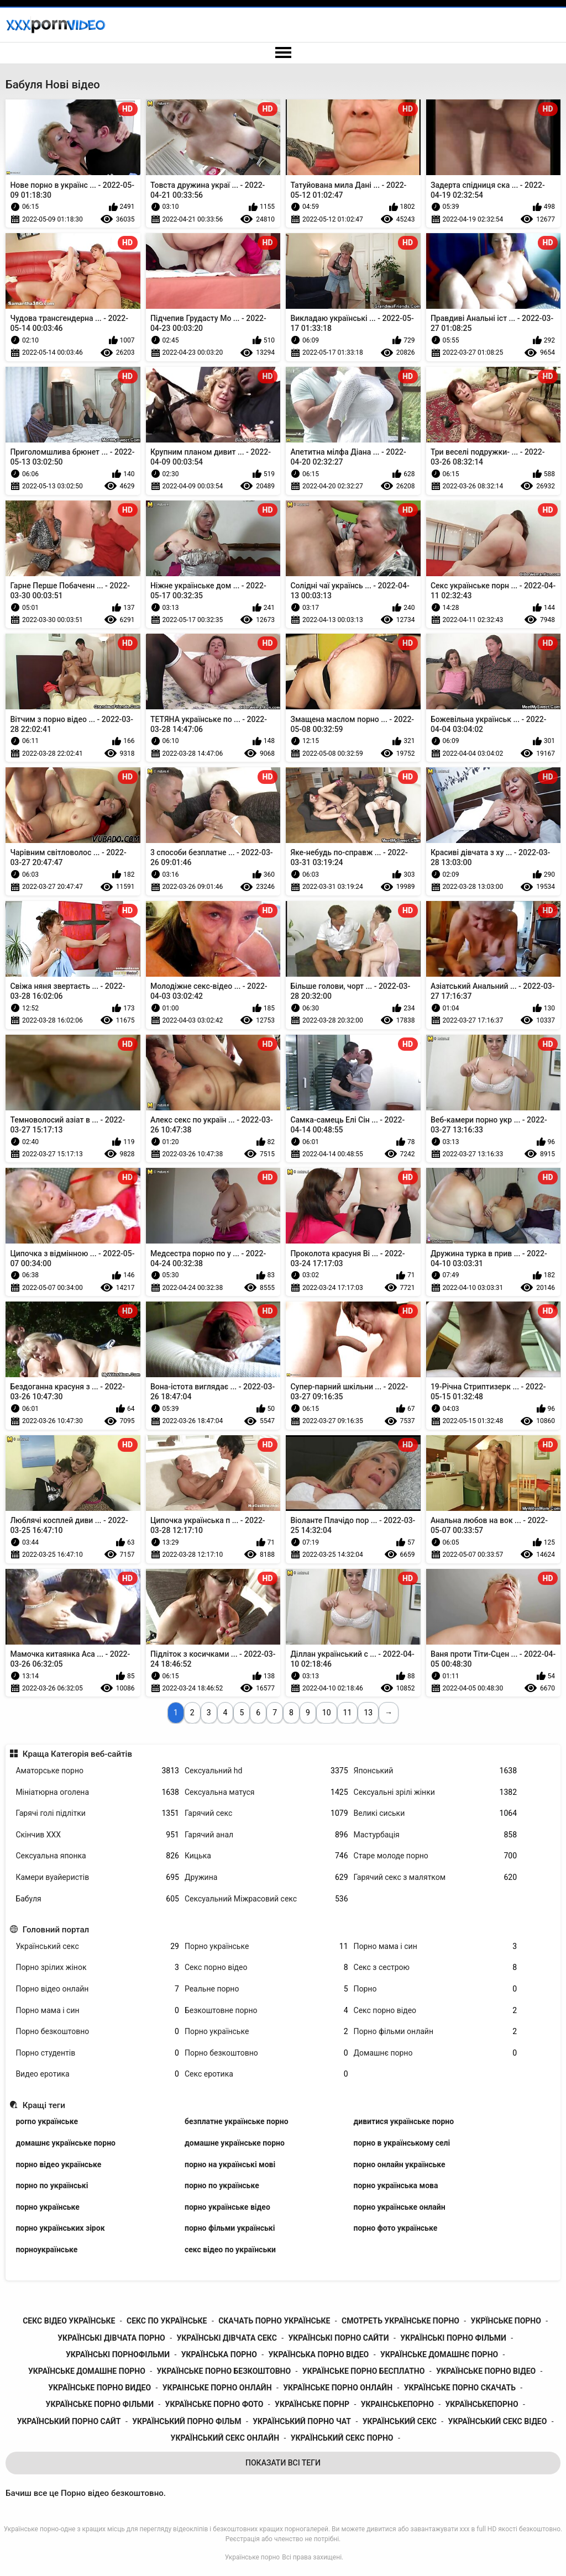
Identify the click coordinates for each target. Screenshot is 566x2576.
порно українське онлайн (400, 2207)
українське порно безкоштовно (224, 2371)
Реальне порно (266, 1989)
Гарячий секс (266, 1813)
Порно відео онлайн (97, 1989)
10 (326, 1712)
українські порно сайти (338, 2337)
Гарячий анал (266, 1835)
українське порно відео (486, 2371)
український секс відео (497, 2421)
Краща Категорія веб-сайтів (77, 1754)
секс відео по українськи (230, 2249)
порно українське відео (227, 2207)
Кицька (266, 1856)
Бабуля (97, 1899)
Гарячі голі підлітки (97, 1813)
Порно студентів (97, 2053)
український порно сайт (69, 2421)
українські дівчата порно (111, 2337)
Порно (435, 1989)
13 (368, 1712)
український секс (400, 2421)
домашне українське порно (235, 2142)
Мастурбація (435, 1835)
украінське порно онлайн (217, 2387)
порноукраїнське (46, 2249)
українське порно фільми (100, 2404)
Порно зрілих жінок (97, 1967)
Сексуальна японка (97, 1856)
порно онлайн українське (400, 2164)
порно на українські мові (230, 2164)
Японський (435, 1771)
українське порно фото (214, 2404)
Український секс (97, 1946)
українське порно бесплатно (363, 2371)
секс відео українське (69, 2320)
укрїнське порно (506, 2320)
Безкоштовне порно (266, 2010)
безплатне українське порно (237, 2121)
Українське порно (252, 2557)
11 (347, 1712)
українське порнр (312, 2404)
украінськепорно (397, 2404)
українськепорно (481, 2404)
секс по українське (167, 2320)
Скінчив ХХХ (97, 1835)
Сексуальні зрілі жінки (435, 1792)
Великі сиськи (435, 1813)
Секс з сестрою (435, 1967)
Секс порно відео (266, 1967)
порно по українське (222, 2185)
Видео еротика (97, 2074)
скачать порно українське (274, 2320)
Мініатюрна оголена (97, 1792)
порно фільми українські (230, 2228)
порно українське (47, 2207)
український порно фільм (186, 2421)
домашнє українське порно (65, 2142)
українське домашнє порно (439, 2354)
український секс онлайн (225, 2437)
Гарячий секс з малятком (435, 1877)
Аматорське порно (97, 1771)
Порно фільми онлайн (435, 2031)
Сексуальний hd (266, 1771)
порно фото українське (396, 2228)
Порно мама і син (435, 1946)
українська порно (219, 2354)
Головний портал (56, 1930)
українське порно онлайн (337, 2387)
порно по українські (51, 2185)
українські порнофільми (118, 2354)
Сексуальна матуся (266, 1792)
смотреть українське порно (400, 2320)
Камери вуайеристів (97, 1877)
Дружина (266, 1877)
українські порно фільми (453, 2337)
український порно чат (302, 2421)
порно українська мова (396, 2185)
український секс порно (342, 2437)
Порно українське (266, 1946)
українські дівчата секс (226, 2337)
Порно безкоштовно (97, 2031)
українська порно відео (319, 2354)
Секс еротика (266, 2074)
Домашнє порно (435, 2053)
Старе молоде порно (435, 1856)
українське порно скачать (460, 2387)
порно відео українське (58, 2164)
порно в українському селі (402, 2142)
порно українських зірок (59, 2228)
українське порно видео (99, 2387)
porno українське (46, 2121)
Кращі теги (44, 2105)
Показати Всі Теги (283, 2462)
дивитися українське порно (404, 2121)
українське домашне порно (86, 2371)
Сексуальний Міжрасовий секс (266, 1899)
